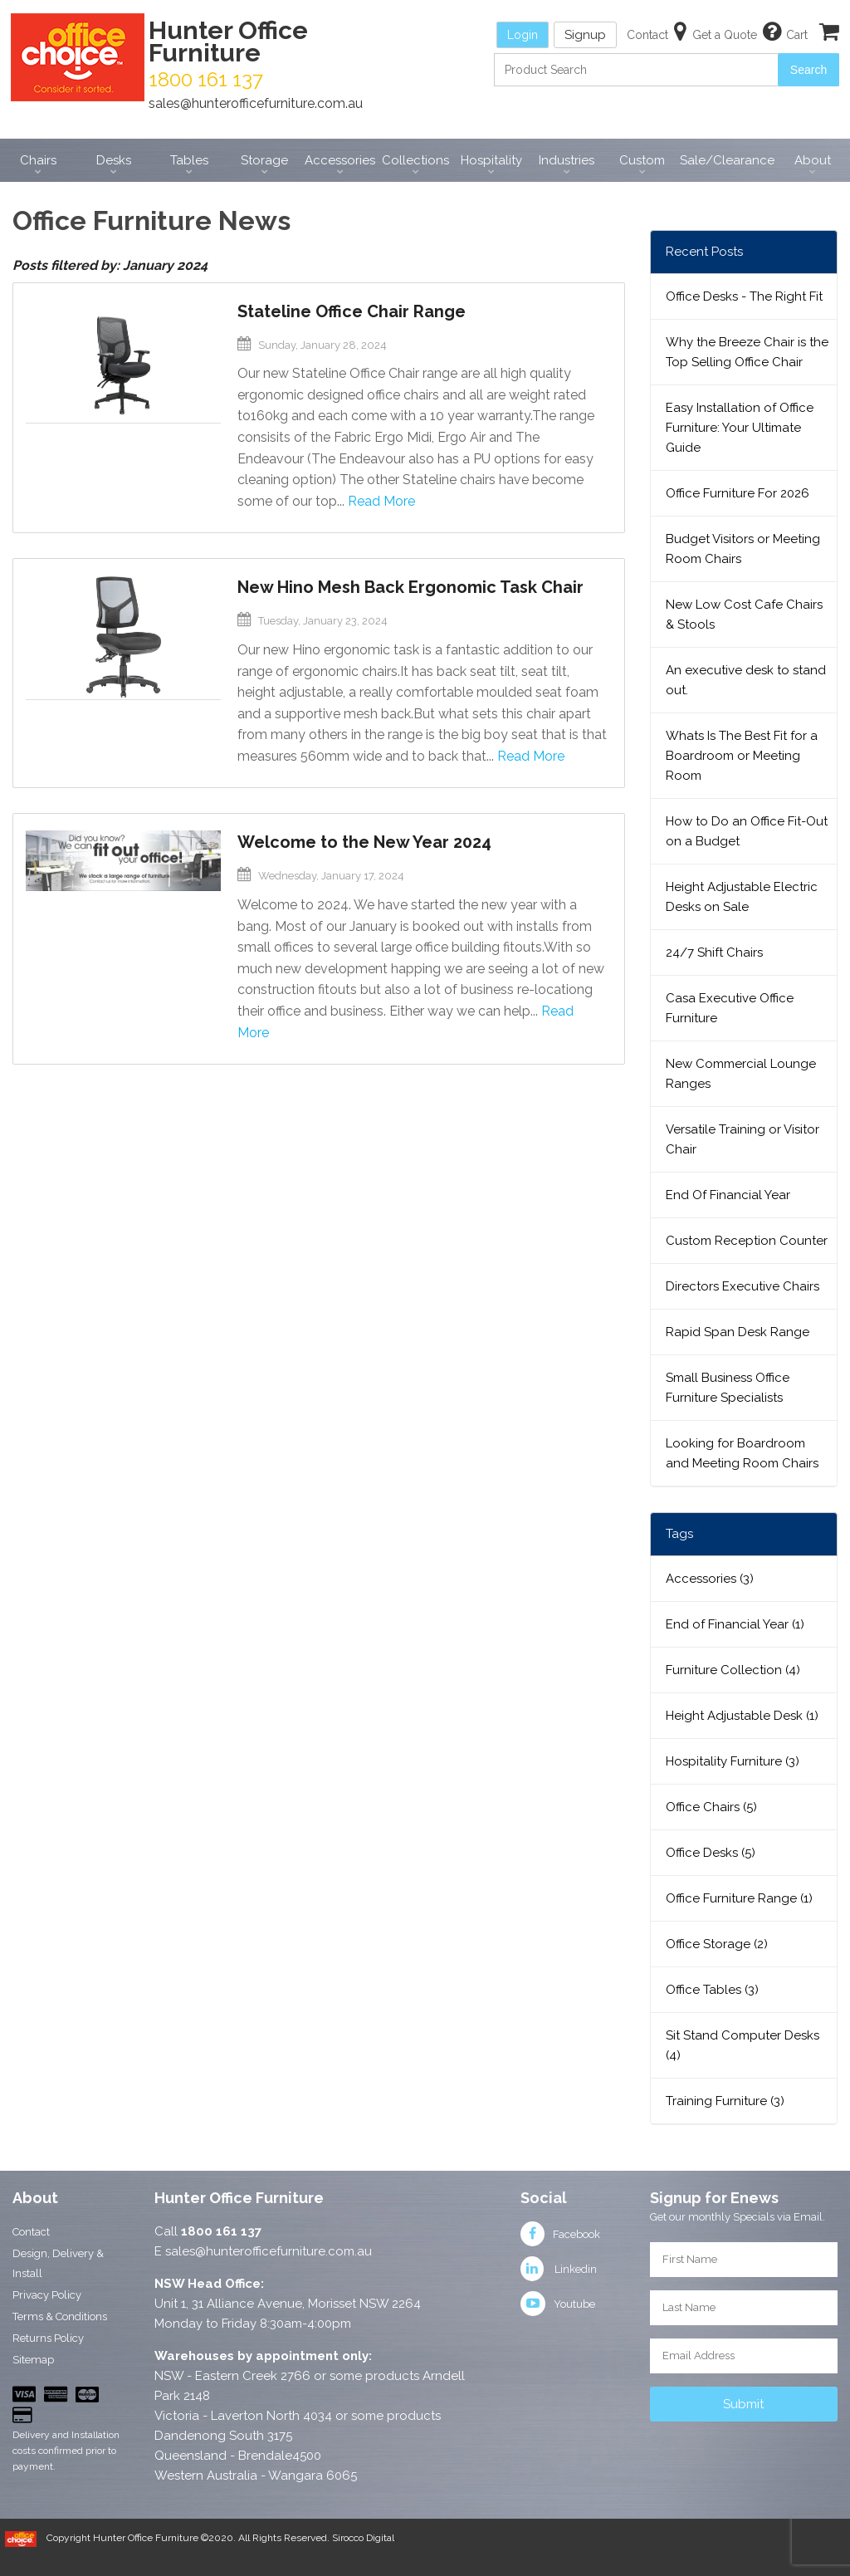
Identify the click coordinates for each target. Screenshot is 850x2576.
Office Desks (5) (710, 1852)
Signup (585, 34)
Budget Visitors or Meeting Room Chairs (743, 548)
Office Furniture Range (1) (739, 1898)
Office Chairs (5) (711, 1807)
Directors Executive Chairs (742, 1286)
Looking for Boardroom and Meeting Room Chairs (742, 1453)
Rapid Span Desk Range (737, 1332)
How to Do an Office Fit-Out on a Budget (747, 831)
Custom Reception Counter (747, 1240)
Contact (31, 2232)
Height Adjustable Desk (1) (742, 1715)
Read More (381, 501)
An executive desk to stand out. (746, 680)
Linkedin (558, 2269)
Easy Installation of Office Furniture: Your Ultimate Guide (739, 427)
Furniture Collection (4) (733, 1670)
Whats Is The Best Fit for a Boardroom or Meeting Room (742, 755)
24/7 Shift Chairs (714, 952)
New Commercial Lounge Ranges (741, 1073)
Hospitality (491, 160)
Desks (113, 160)
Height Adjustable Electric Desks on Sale (742, 896)
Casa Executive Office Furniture (730, 1008)
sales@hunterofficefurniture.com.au (256, 103)
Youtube (557, 2304)
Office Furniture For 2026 (737, 493)
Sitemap (33, 2359)
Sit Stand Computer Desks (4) (742, 2045)
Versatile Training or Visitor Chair (742, 1139)
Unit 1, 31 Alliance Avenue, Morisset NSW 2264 (287, 2303)
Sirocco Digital (363, 2538)
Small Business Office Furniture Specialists (727, 1387)
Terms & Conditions (59, 2316)
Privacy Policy (46, 2295)
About (812, 160)
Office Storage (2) (717, 1944)
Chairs (38, 160)
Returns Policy (48, 2338)
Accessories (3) (710, 1578)
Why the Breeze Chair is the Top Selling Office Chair (747, 352)
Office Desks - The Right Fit (744, 296)
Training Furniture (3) (725, 2101)
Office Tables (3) (712, 1989)
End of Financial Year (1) (735, 1624)
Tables (189, 160)
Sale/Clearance (727, 160)
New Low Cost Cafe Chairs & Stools (744, 614)
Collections (415, 160)
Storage (264, 160)
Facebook (560, 2234)
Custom (642, 160)
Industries (566, 160)
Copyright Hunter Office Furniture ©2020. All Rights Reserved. (189, 2538)
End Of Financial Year (728, 1195)
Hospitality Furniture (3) (732, 1761)
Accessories (340, 160)
